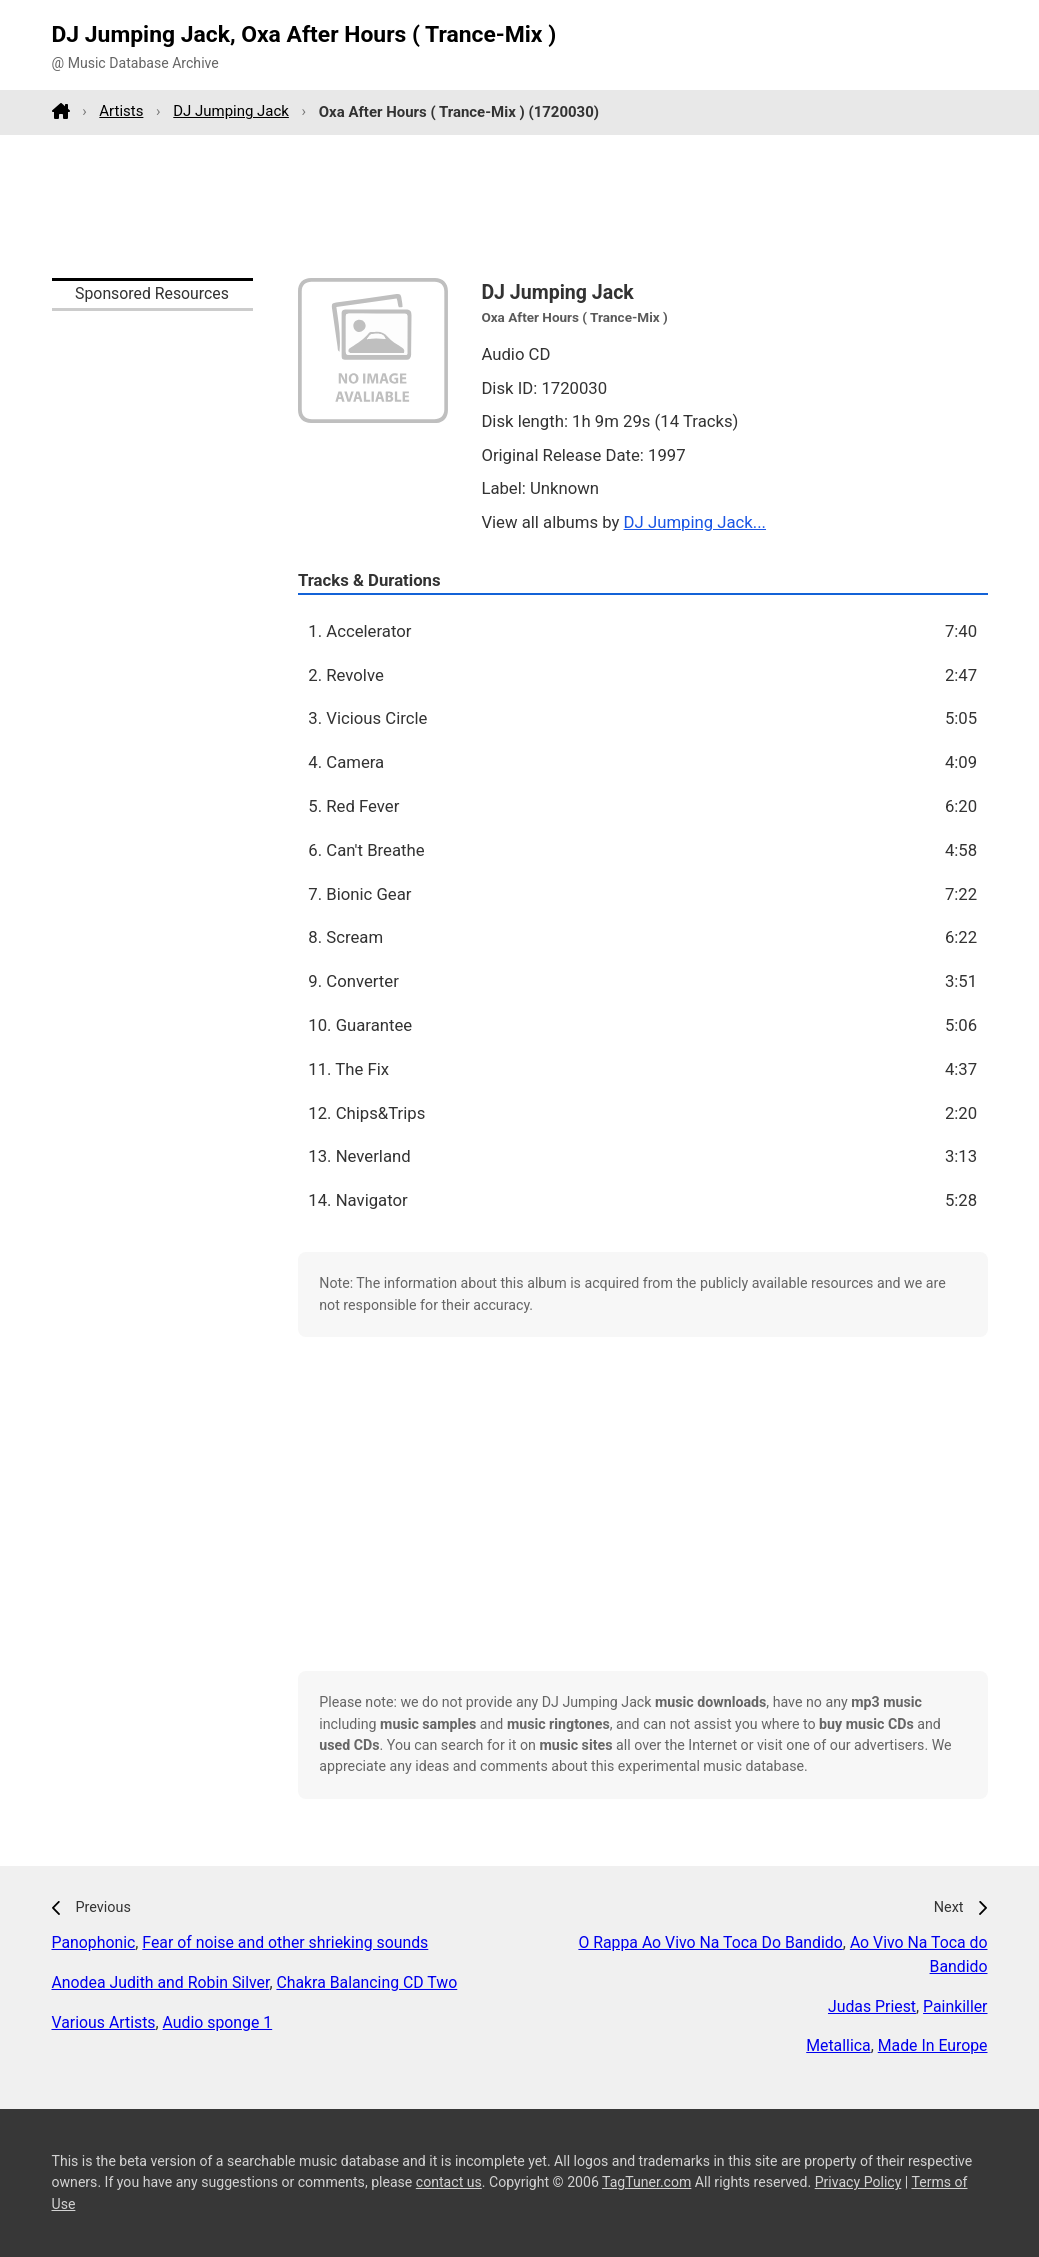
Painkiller (955, 2006)
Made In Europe (933, 2045)
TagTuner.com (646, 2182)
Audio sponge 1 (218, 2022)
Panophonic (94, 1942)
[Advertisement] (520, 206)
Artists (121, 111)
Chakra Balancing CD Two (366, 1982)
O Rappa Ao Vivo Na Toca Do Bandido (710, 1942)
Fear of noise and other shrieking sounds (285, 1942)
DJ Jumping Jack (231, 111)
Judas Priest (872, 2006)
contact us (449, 2182)
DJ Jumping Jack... (695, 522)
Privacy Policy (858, 2182)
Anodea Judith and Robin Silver (161, 1982)
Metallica (838, 2045)
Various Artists (104, 2022)
